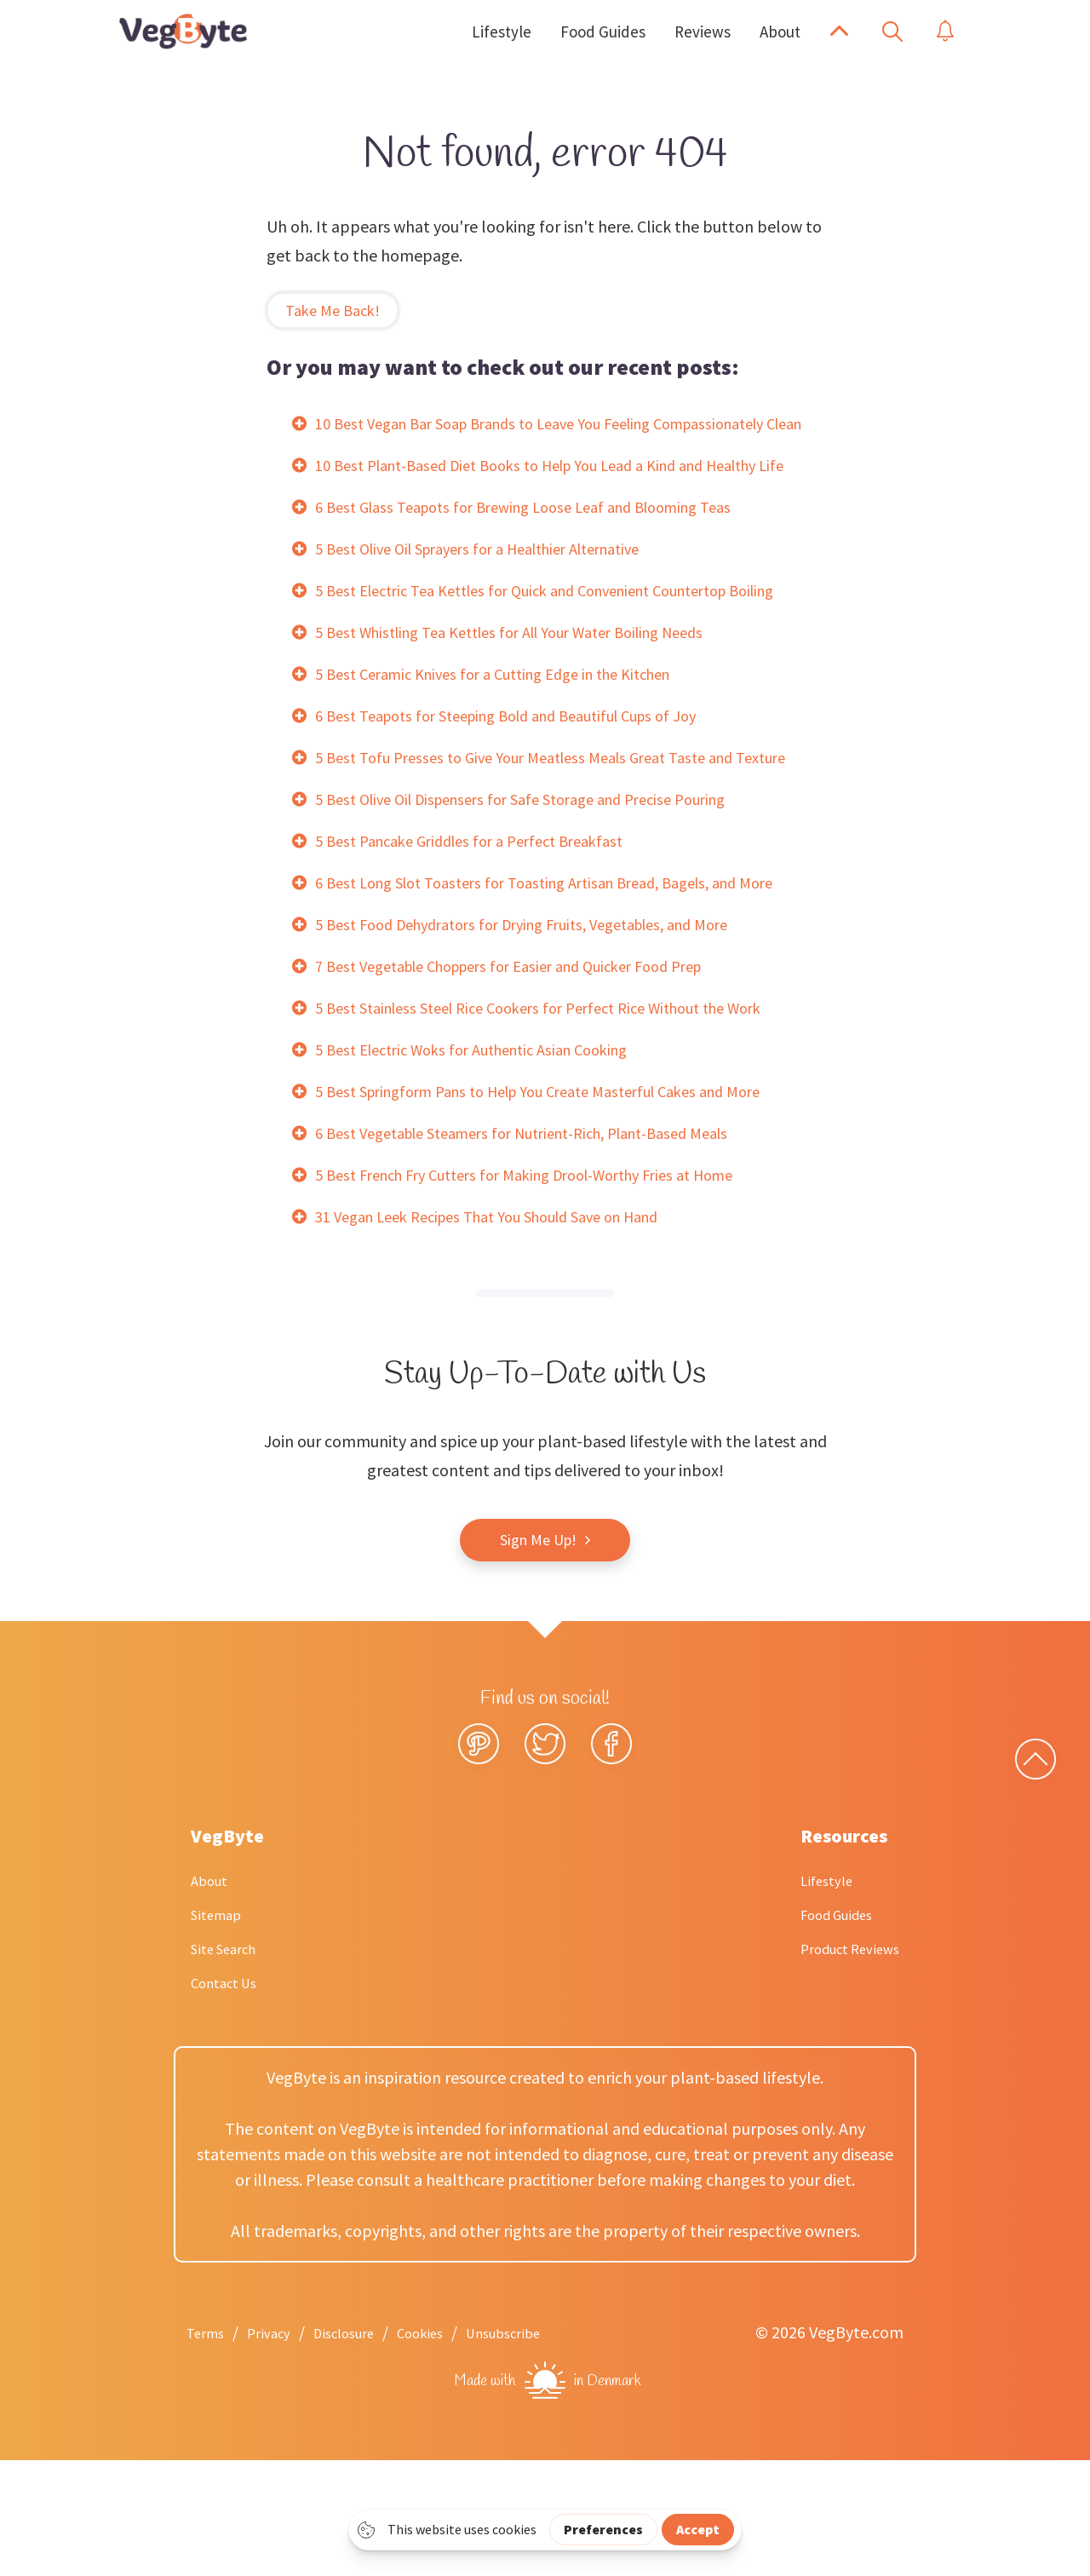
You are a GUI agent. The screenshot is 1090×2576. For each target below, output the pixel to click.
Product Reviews (840, 2063)
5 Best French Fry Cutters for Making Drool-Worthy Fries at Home (548, 1290)
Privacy (280, 2447)
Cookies (452, 2447)
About (213, 1995)
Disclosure (365, 2447)
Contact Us (230, 2097)
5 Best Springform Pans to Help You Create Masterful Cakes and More (562, 1206)
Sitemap (221, 2029)
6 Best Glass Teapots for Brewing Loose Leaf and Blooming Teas (543, 564)
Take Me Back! (336, 309)
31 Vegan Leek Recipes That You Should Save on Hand (506, 1332)
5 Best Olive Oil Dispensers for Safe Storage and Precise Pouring (541, 914)
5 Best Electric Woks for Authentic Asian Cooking (487, 1165)
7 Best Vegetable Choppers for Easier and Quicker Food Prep (531, 1081)
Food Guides (824, 2029)
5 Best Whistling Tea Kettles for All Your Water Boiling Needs (531, 718)
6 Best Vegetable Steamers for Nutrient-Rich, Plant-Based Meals (545, 1248)
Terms (209, 2447)
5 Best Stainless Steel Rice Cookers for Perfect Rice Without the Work (561, 1123)
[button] (839, 32)
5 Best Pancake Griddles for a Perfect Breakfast (483, 956)
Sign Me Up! (538, 1655)
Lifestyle (811, 1995)
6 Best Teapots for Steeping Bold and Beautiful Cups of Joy (526, 802)
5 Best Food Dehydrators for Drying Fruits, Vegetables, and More (545, 1039)
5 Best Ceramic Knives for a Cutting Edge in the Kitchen (511, 760)
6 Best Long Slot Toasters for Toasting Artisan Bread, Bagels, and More (567, 998)
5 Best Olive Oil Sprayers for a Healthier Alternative (497, 606)
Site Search (230, 2063)
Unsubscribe (547, 2447)
